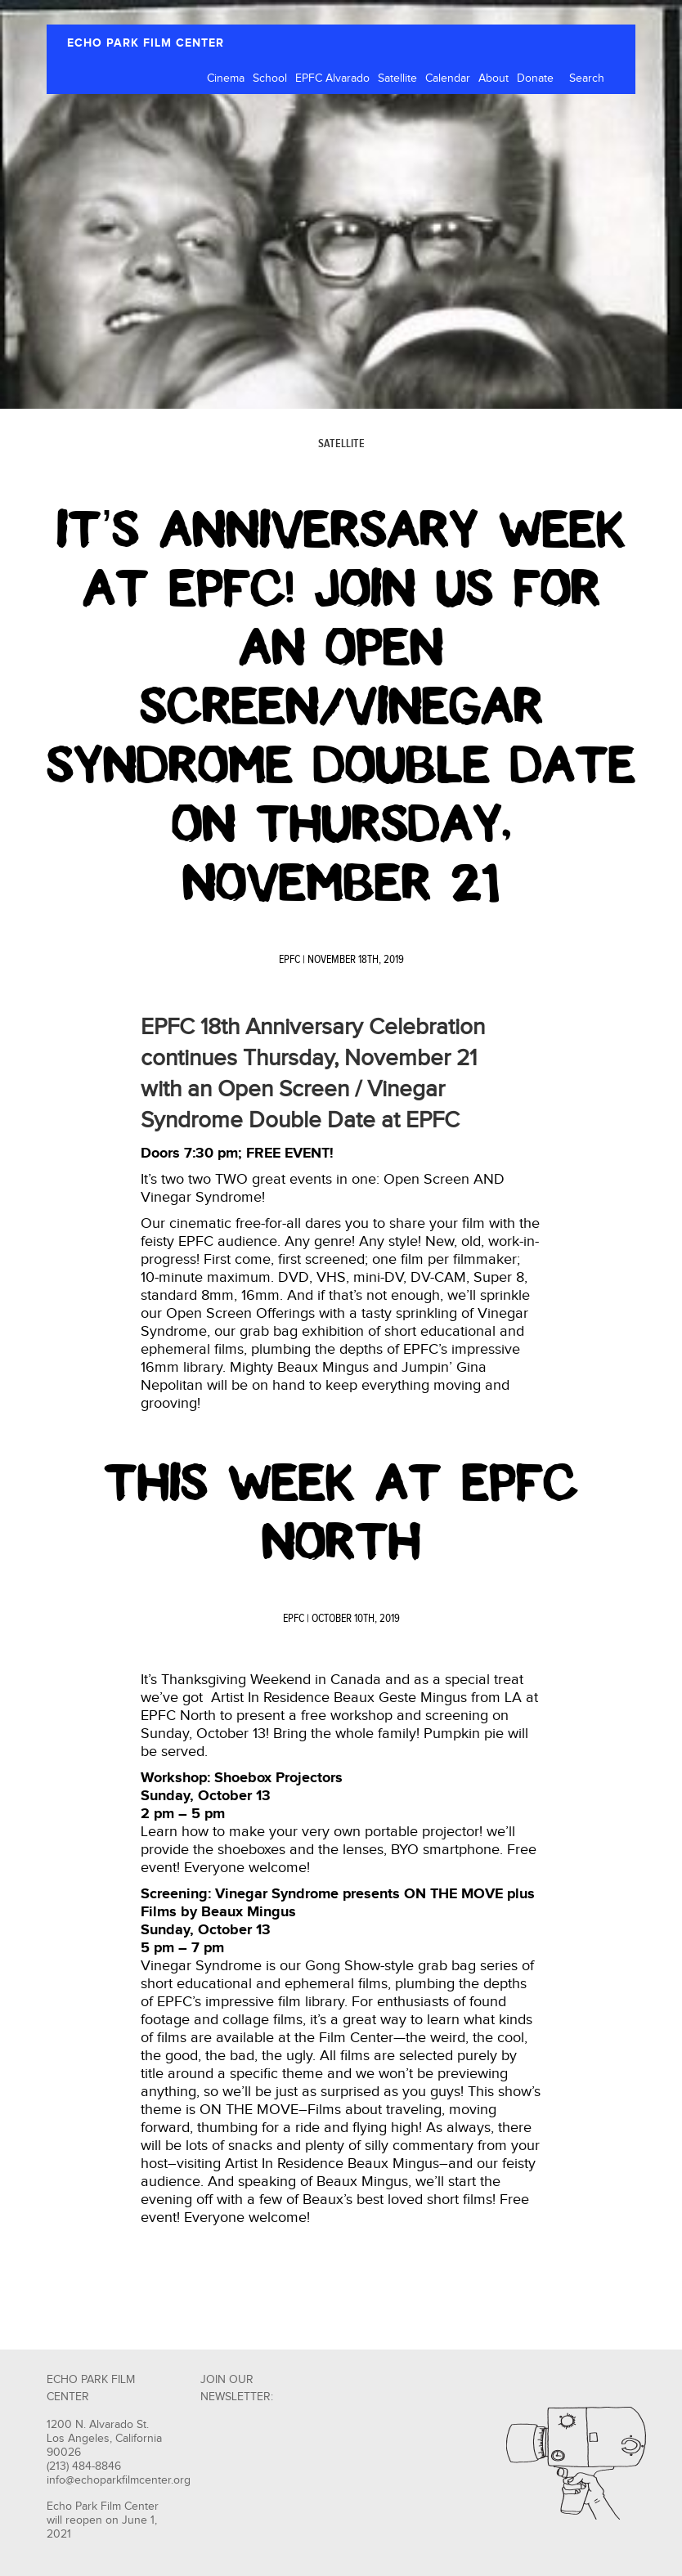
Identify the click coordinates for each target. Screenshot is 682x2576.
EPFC (289, 959)
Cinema (226, 78)
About (493, 78)
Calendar (447, 78)
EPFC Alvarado (332, 78)
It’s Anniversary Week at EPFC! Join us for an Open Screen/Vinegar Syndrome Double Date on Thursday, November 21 (341, 706)
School (270, 78)
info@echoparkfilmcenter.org (119, 2480)
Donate (535, 78)
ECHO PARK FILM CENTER (145, 43)
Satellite (397, 78)
